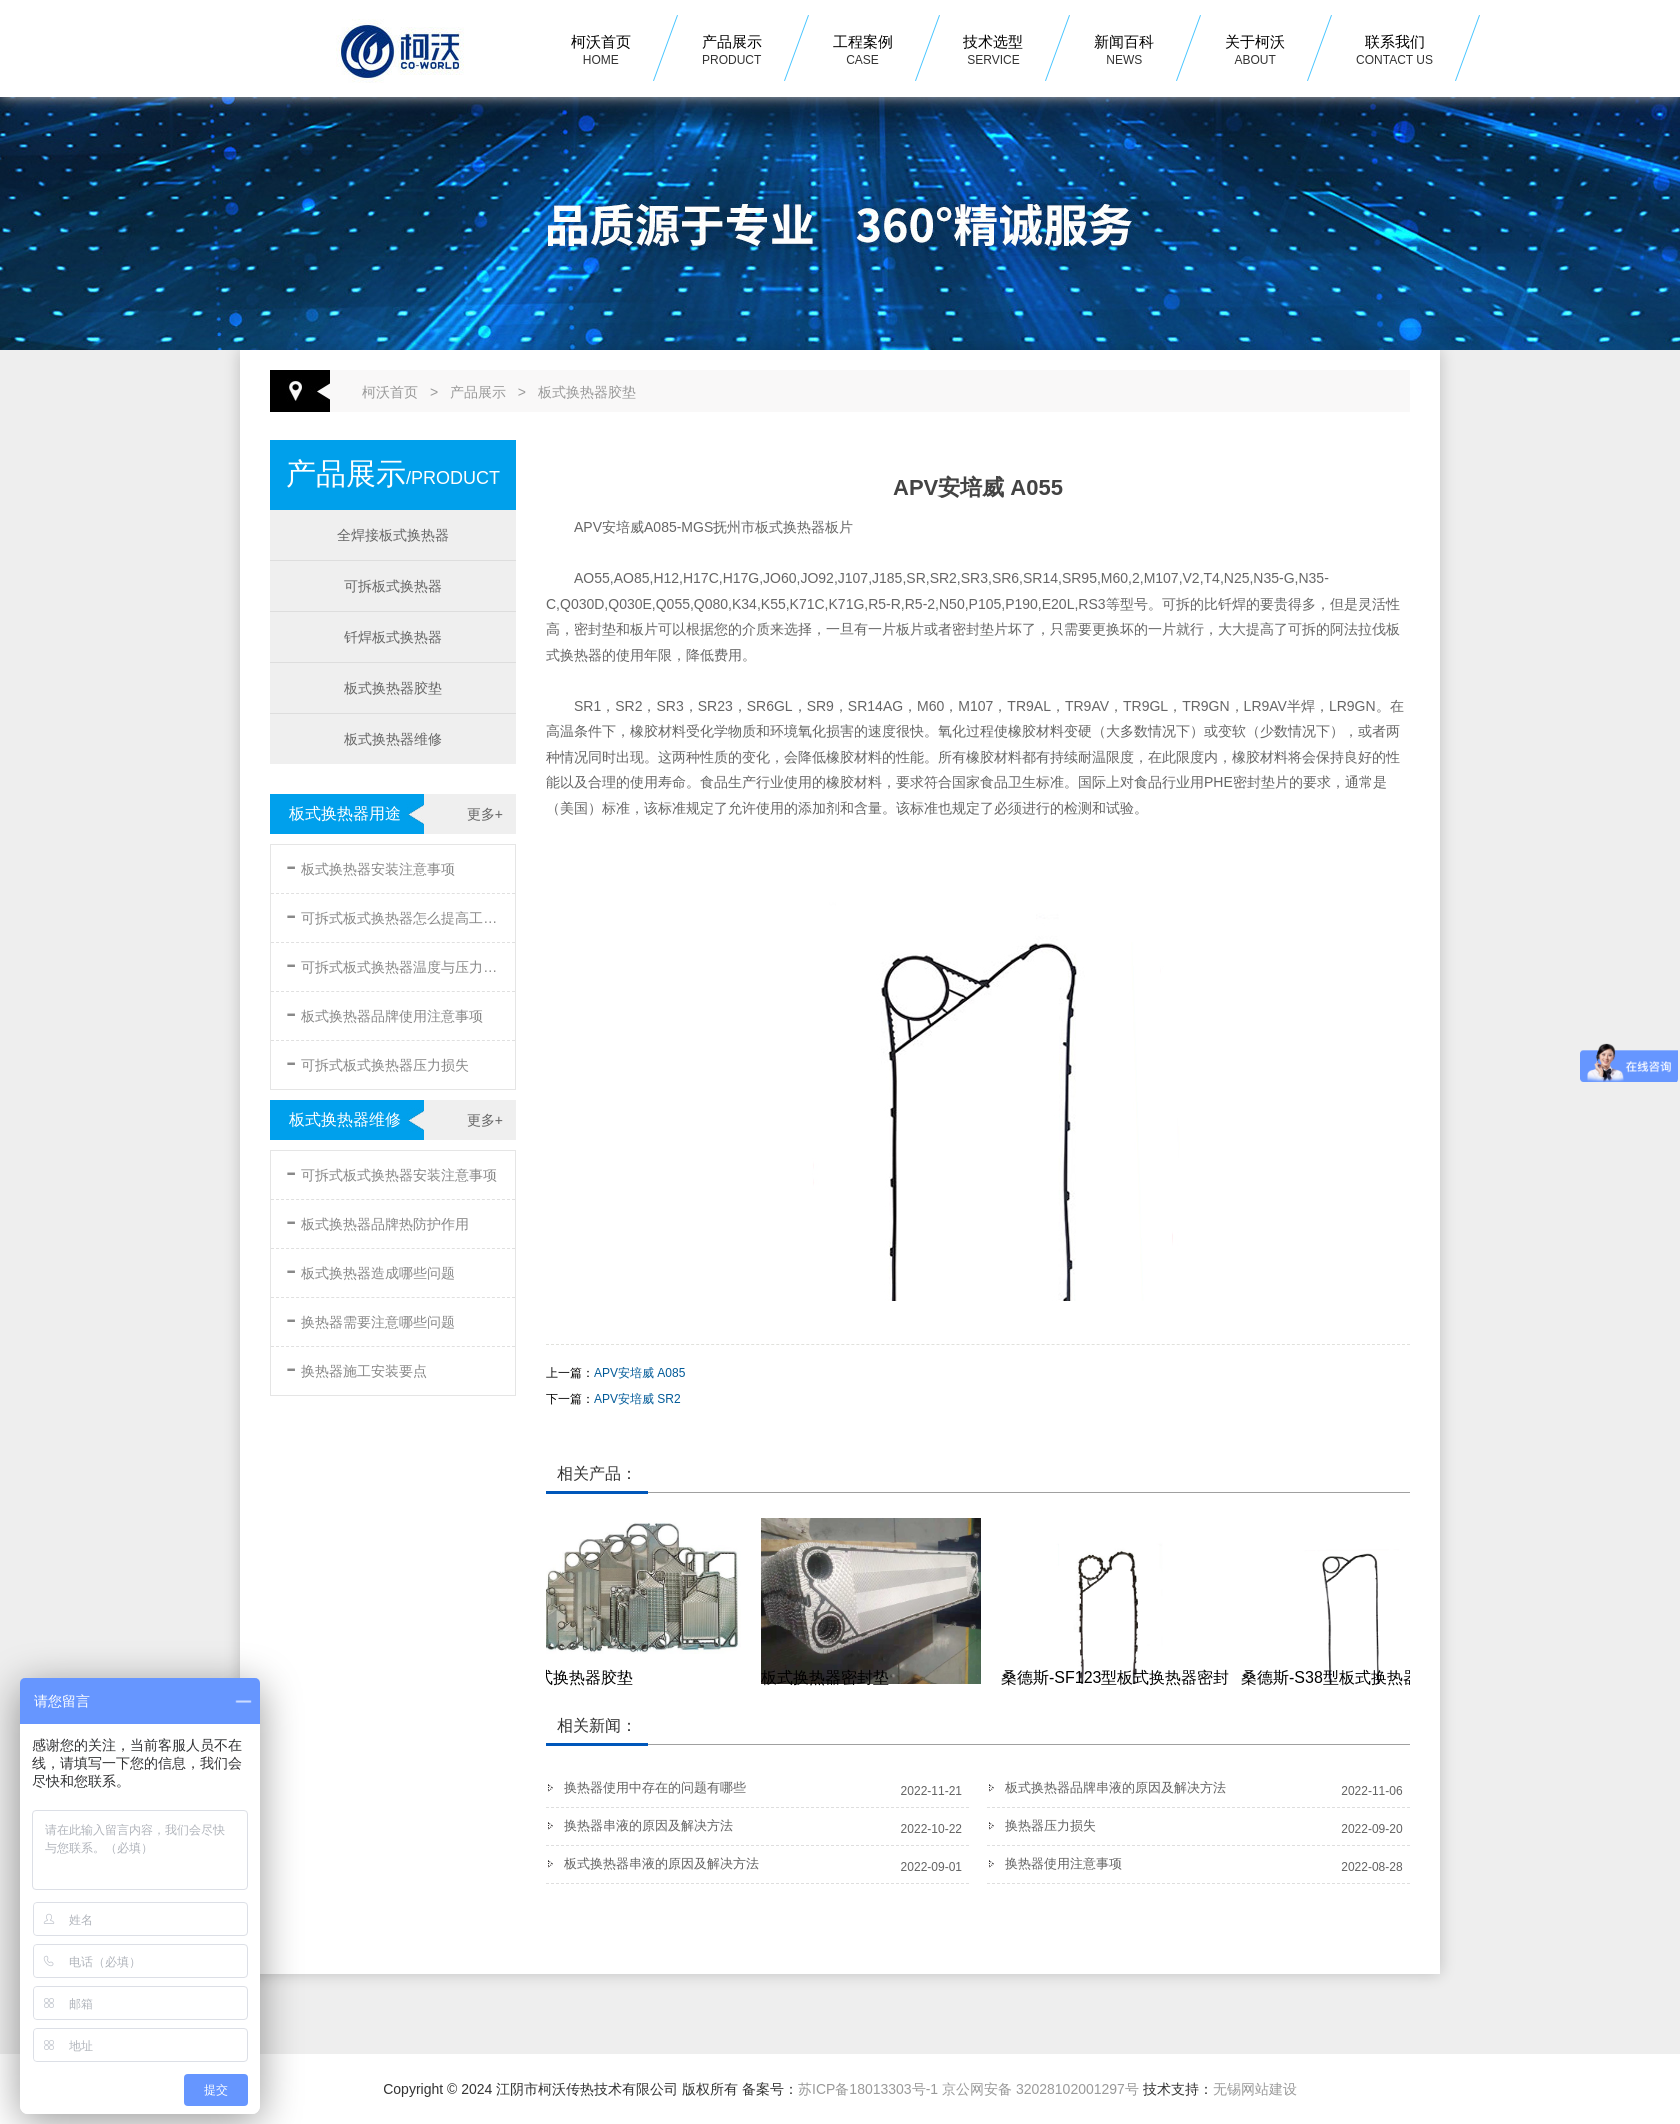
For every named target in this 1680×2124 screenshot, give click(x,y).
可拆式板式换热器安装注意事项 (391, 1171)
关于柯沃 (1255, 51)
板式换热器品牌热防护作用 (377, 1220)
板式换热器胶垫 (587, 392)
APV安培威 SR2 (637, 1399)
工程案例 (863, 51)
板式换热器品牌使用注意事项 (384, 1012)
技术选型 (993, 51)
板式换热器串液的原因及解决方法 (661, 1863)
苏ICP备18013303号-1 (868, 2089)
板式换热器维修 (393, 739)
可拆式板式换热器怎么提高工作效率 (395, 914)
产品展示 (732, 51)
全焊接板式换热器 (393, 535)
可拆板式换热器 (393, 586)
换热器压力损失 (1050, 1825)
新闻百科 (1124, 51)
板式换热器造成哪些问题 (370, 1269)
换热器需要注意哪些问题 (370, 1318)
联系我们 (1394, 51)
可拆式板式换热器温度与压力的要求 (395, 963)
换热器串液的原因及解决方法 (648, 1825)
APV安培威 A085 (639, 1373)
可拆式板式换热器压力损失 (377, 1061)
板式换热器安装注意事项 (370, 865)
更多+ (485, 814)
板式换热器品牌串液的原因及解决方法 (1115, 1787)
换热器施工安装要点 (356, 1367)
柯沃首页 (601, 51)
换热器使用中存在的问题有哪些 (655, 1787)
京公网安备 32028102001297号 (1040, 2089)
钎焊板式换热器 (393, 637)
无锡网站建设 (1255, 2089)
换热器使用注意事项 (1063, 1863)
